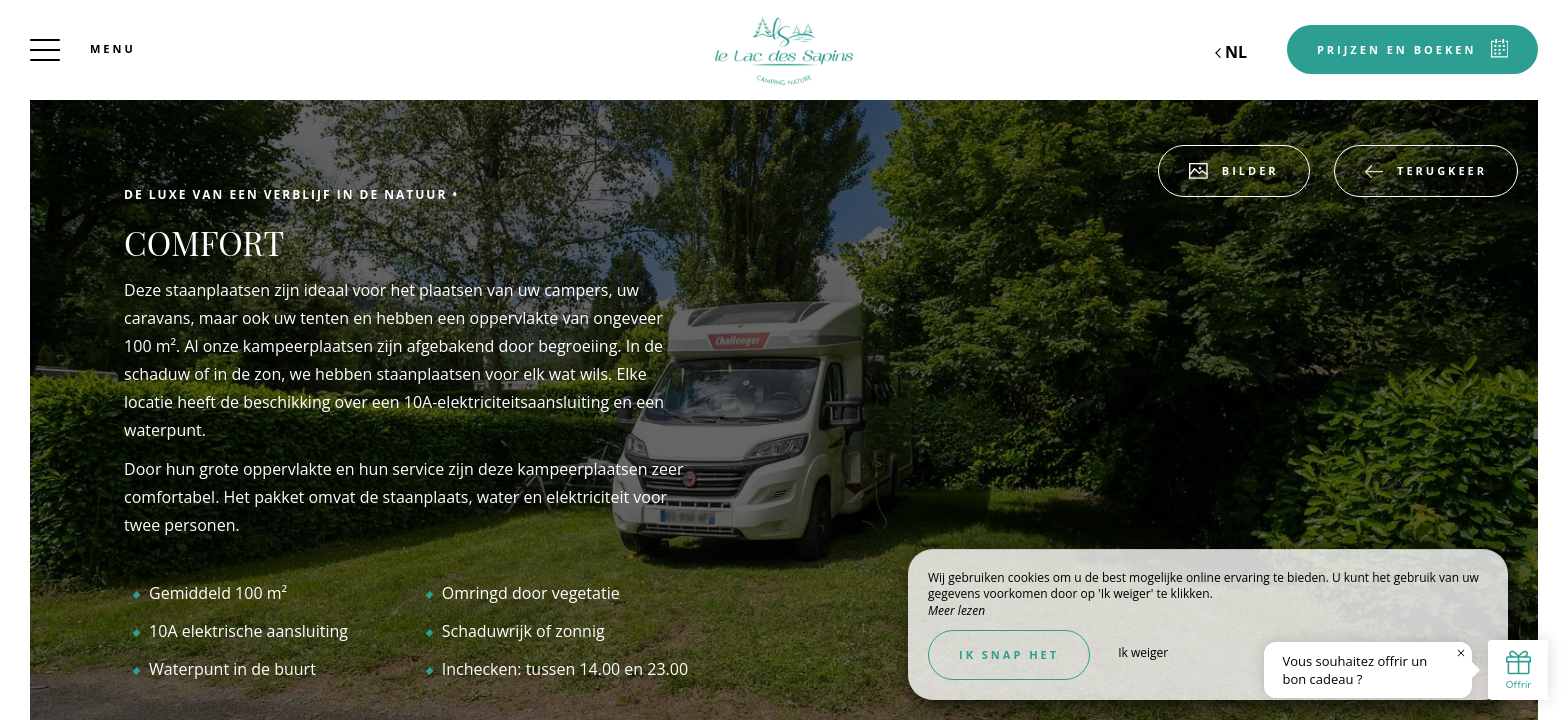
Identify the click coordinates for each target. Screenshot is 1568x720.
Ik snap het (1009, 654)
